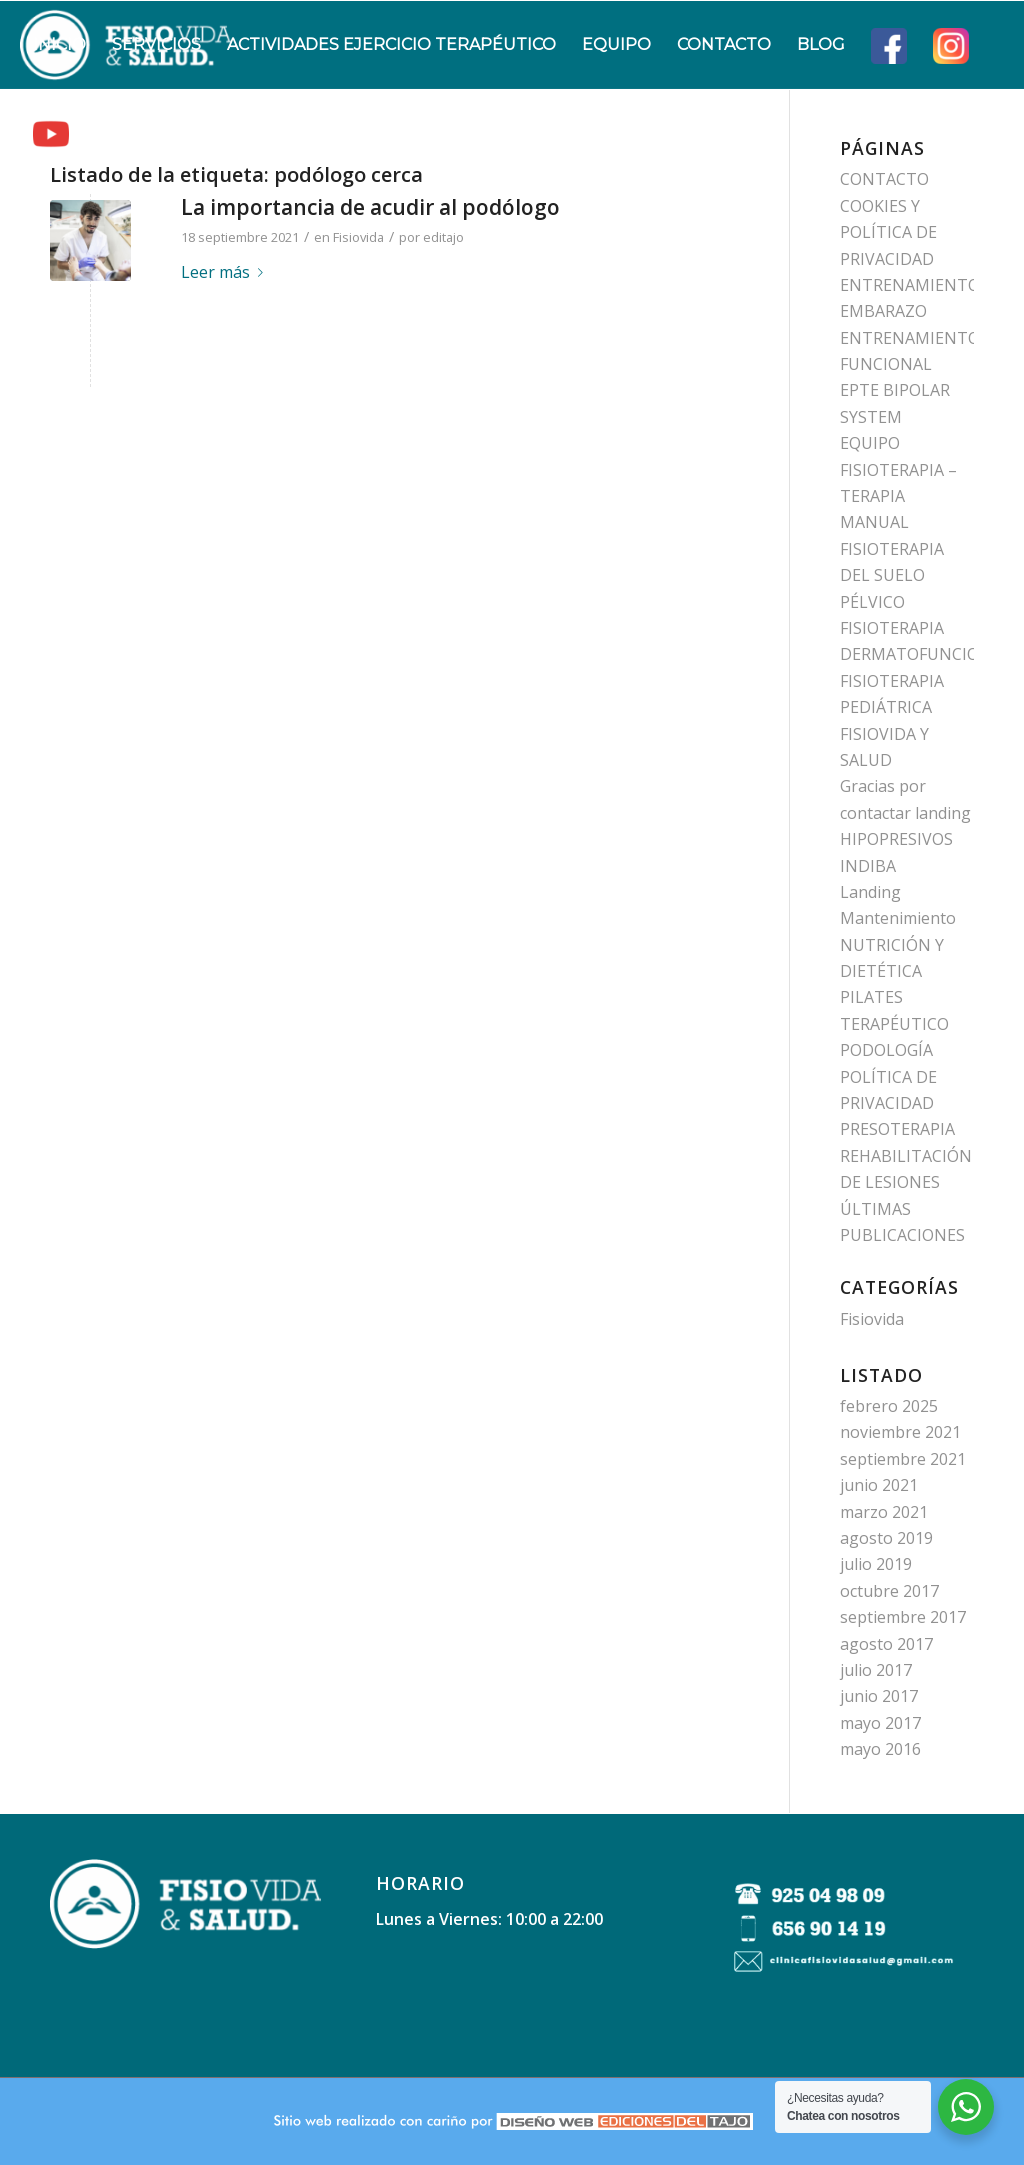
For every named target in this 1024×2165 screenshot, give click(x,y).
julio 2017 (876, 1670)
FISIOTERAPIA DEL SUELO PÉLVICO (892, 575)
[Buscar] (101, 133)
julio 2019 (876, 1564)
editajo (443, 237)
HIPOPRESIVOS (896, 839)
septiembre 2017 (903, 1617)
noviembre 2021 (900, 1432)
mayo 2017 (880, 1723)
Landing (870, 892)
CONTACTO (884, 179)
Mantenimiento (898, 918)
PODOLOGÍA (886, 1050)
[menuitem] (59, 45)
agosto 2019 (886, 1538)
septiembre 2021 (903, 1459)
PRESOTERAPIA (897, 1129)
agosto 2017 (886, 1644)
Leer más (226, 272)
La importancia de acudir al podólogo (370, 207)
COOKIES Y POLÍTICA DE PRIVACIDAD (888, 232)
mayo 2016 (880, 1749)
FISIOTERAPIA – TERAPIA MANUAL (898, 496)
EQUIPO (870, 443)
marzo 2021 (884, 1512)
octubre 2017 (889, 1591)
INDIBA (868, 866)
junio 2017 (879, 1696)
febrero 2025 (889, 1406)
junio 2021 (879, 1485)
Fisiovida (358, 237)
